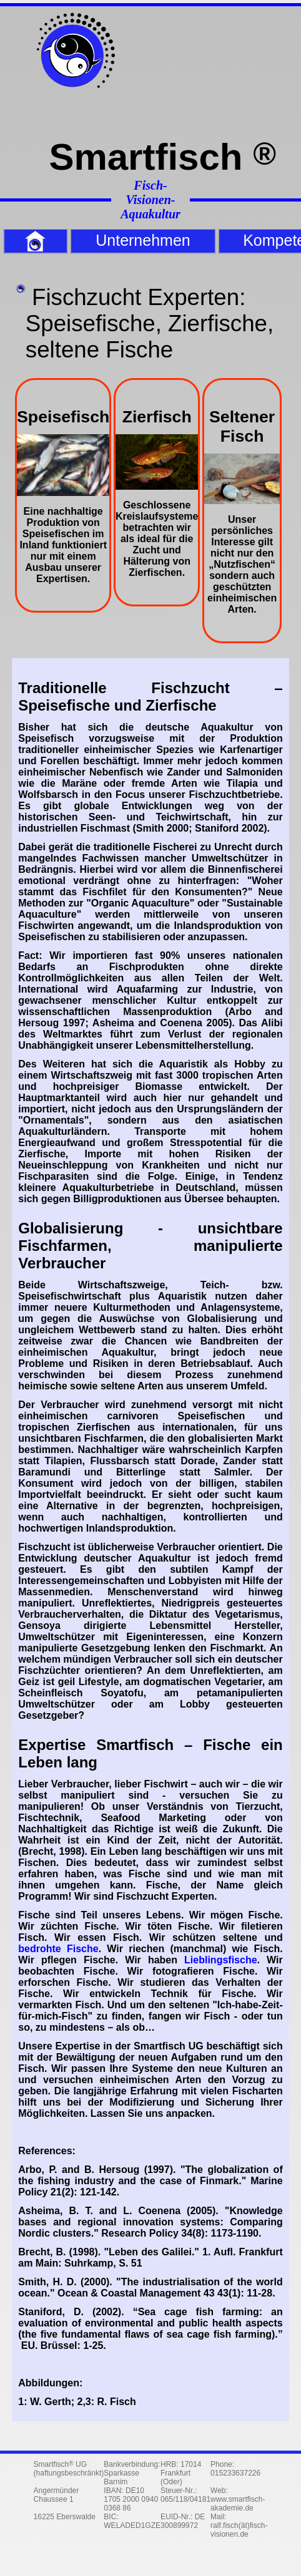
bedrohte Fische (58, 1948)
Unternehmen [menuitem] (143, 240)
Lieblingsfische (220, 1960)
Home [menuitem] (7, 240)
